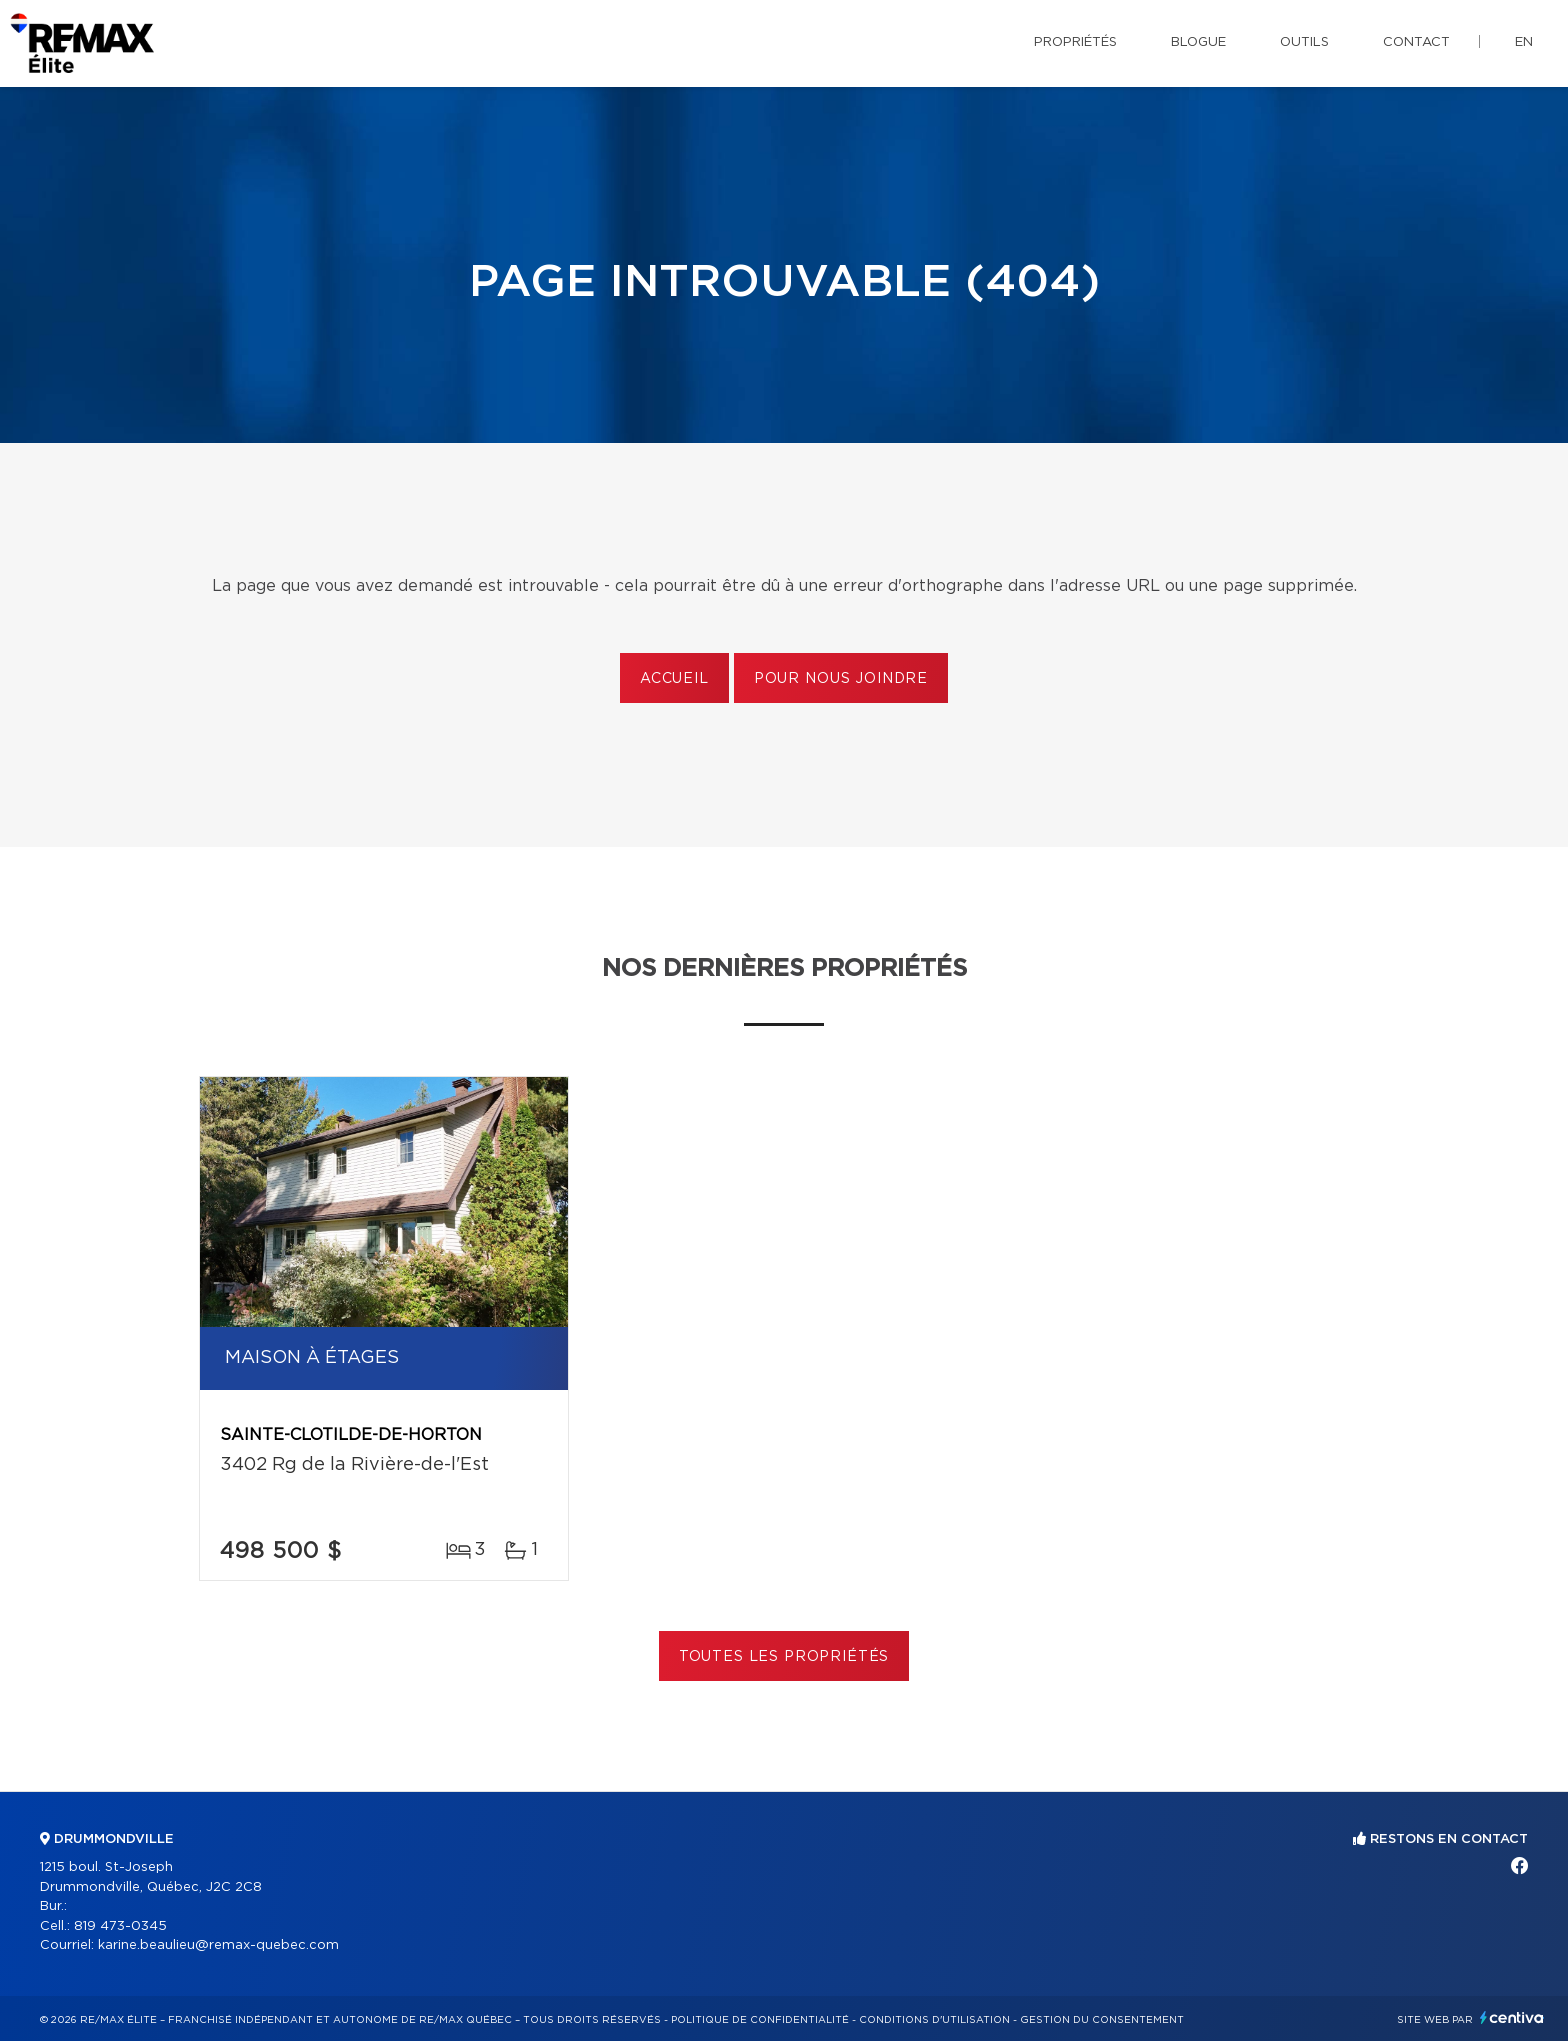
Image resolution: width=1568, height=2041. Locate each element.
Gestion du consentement (1102, 2020)
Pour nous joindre (841, 679)
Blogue (1198, 42)
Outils (1304, 42)
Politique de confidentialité (760, 2020)
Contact (1416, 42)
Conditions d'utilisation (934, 2020)
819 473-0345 (120, 1926)
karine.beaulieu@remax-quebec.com (218, 1945)
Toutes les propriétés (784, 1657)
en (1524, 42)
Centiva (1512, 2017)
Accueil (674, 679)
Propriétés (1075, 42)
